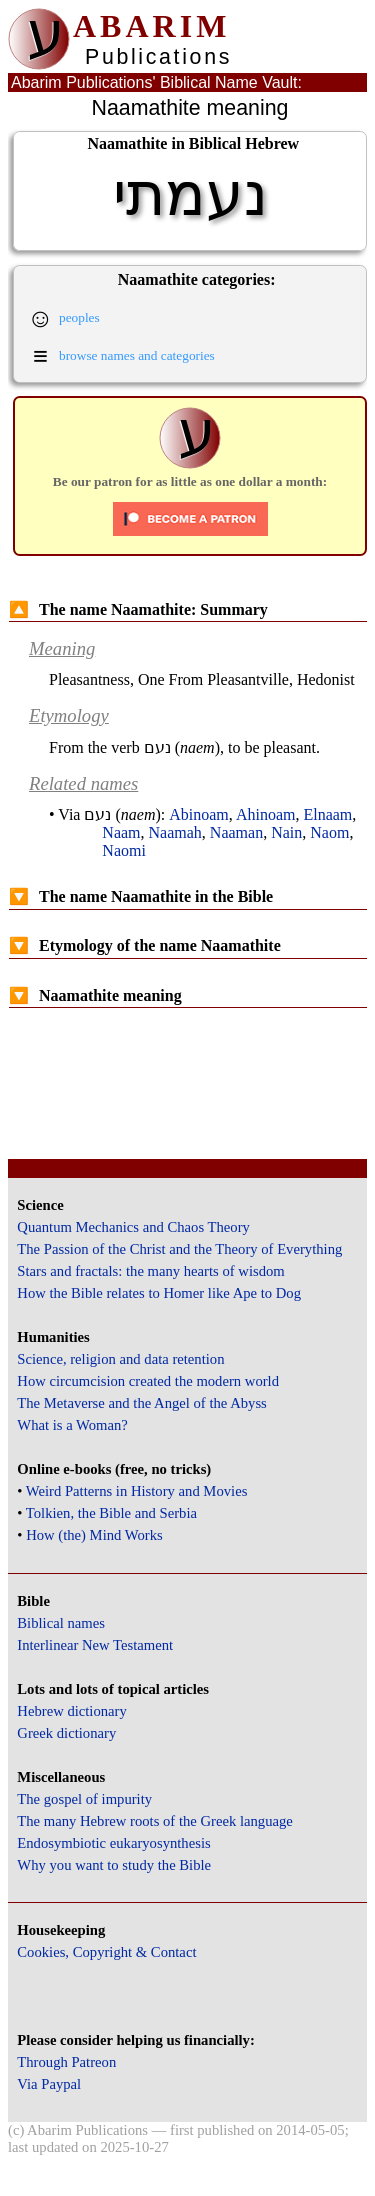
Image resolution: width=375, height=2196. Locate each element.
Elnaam (327, 814)
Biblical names (61, 1623)
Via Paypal (49, 2084)
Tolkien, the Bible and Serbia (111, 1513)
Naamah (175, 832)
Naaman (236, 832)
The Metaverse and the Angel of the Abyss (142, 1403)
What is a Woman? (72, 1425)
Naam (121, 832)
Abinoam (199, 814)
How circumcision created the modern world (148, 1381)
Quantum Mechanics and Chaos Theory (133, 1227)
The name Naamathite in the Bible (141, 896)
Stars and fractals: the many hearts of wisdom (150, 1271)
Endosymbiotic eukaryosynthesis (113, 1843)
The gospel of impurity (84, 1799)
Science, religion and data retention (120, 1359)
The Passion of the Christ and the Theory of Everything (179, 1249)
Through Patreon (66, 2062)
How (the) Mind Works (94, 1535)
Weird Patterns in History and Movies (136, 1491)
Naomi (124, 850)
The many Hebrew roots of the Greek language (155, 1821)
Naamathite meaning (95, 995)
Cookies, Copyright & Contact (106, 1952)
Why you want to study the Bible (114, 1865)
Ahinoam (266, 814)
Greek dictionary (66, 1733)
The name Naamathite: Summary (138, 609)
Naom (329, 832)
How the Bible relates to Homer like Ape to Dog (159, 1293)
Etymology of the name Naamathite (145, 945)
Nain (286, 832)
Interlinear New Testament (95, 1645)
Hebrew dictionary (71, 1711)
